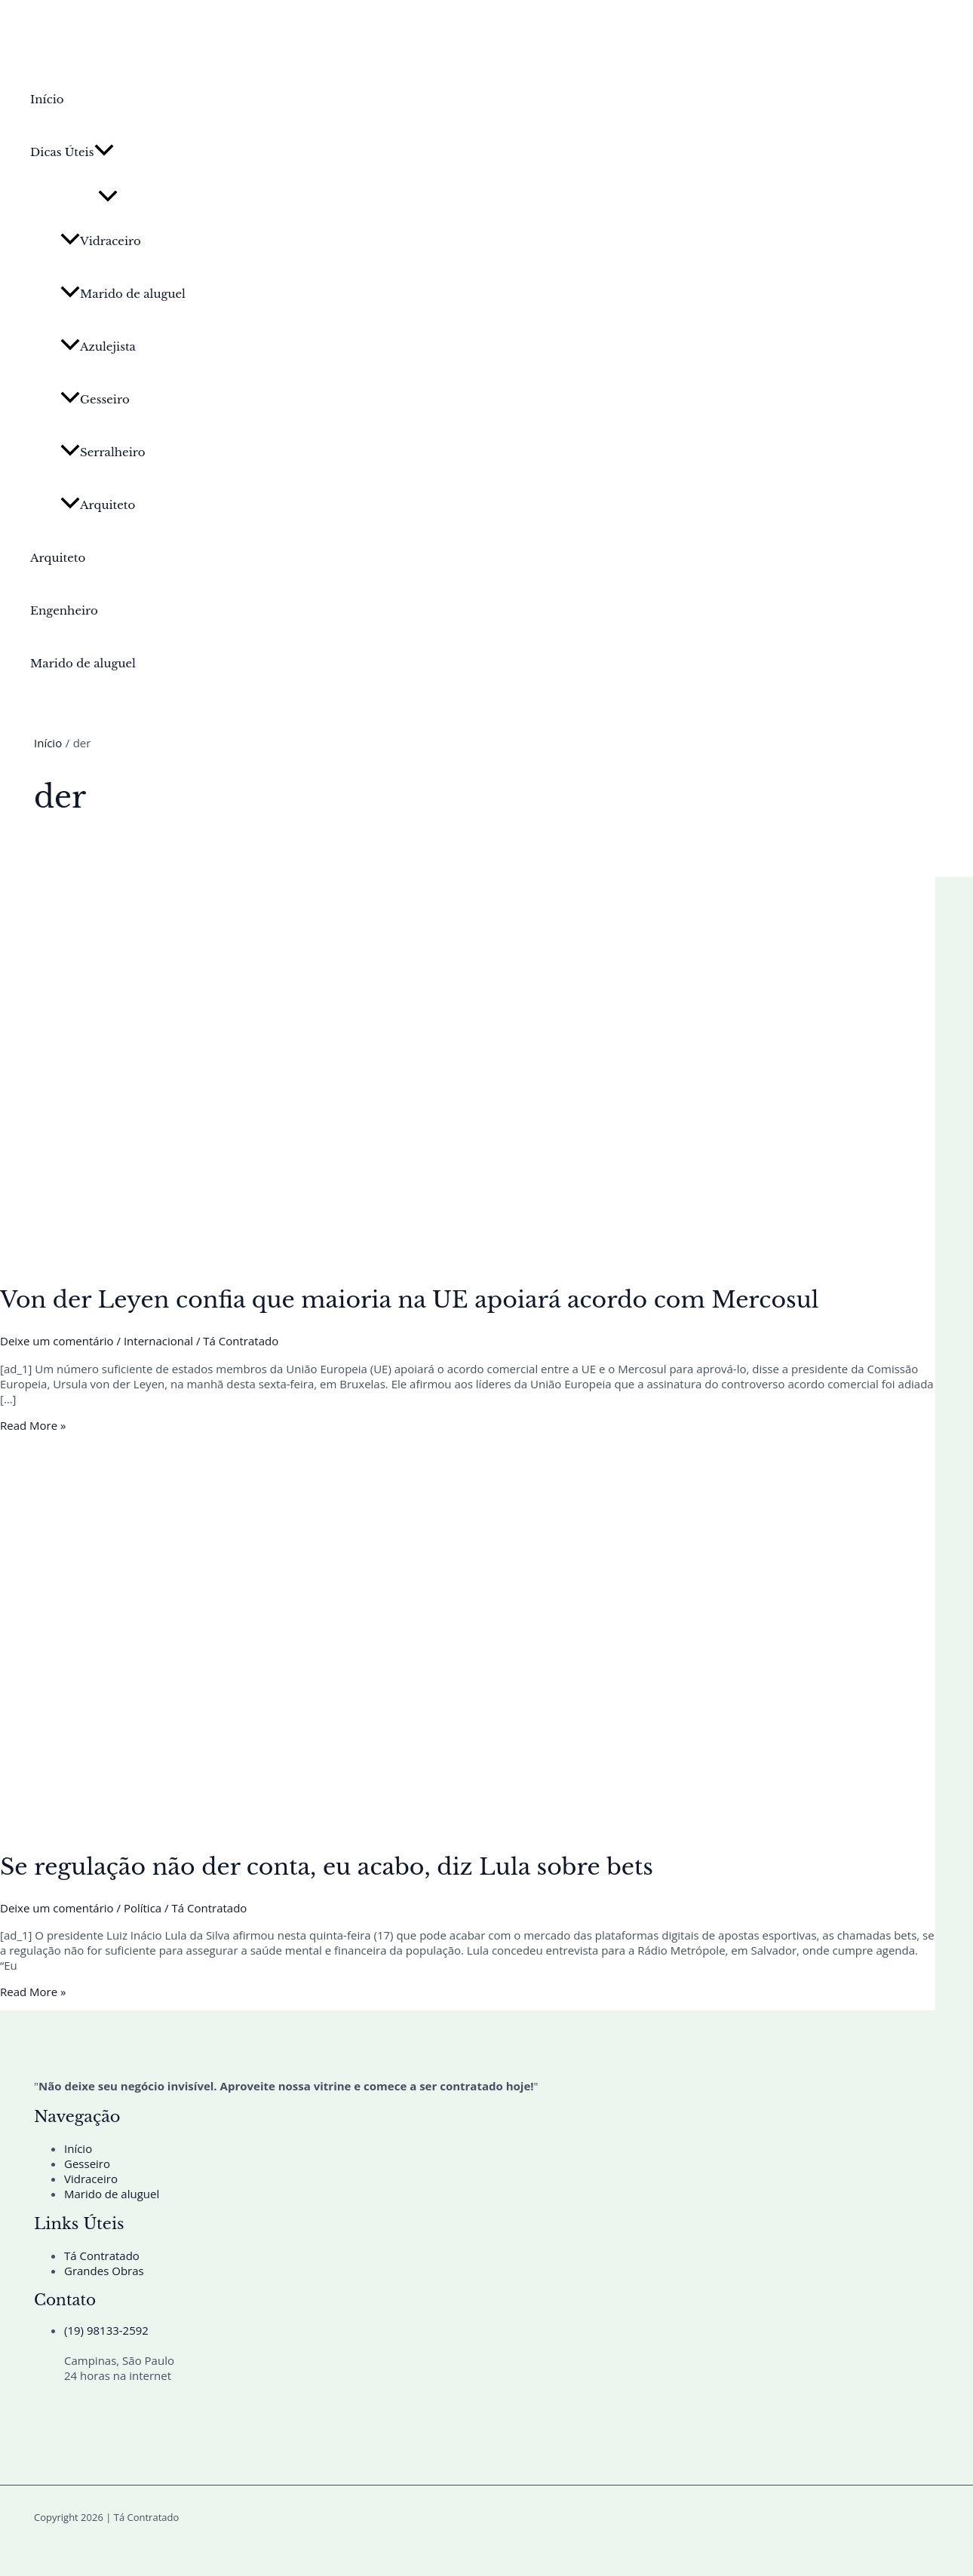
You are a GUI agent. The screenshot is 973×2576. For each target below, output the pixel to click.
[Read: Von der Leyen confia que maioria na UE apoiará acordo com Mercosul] (386, 1258)
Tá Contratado (102, 2255)
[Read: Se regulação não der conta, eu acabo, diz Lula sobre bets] (386, 1825)
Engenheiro (64, 610)
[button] (104, 152)
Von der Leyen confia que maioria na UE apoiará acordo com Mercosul (409, 1300)
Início (47, 99)
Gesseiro (95, 399)
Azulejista (98, 346)
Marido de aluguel (123, 294)
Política (142, 1907)
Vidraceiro (100, 241)
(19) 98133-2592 (106, 2330)
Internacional (158, 1340)
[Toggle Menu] (108, 197)
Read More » (33, 1425)
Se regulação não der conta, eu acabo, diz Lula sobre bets (326, 1867)
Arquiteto (97, 505)
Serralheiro (103, 452)
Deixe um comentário (57, 1340)
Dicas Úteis (72, 152)
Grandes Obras (104, 2270)
